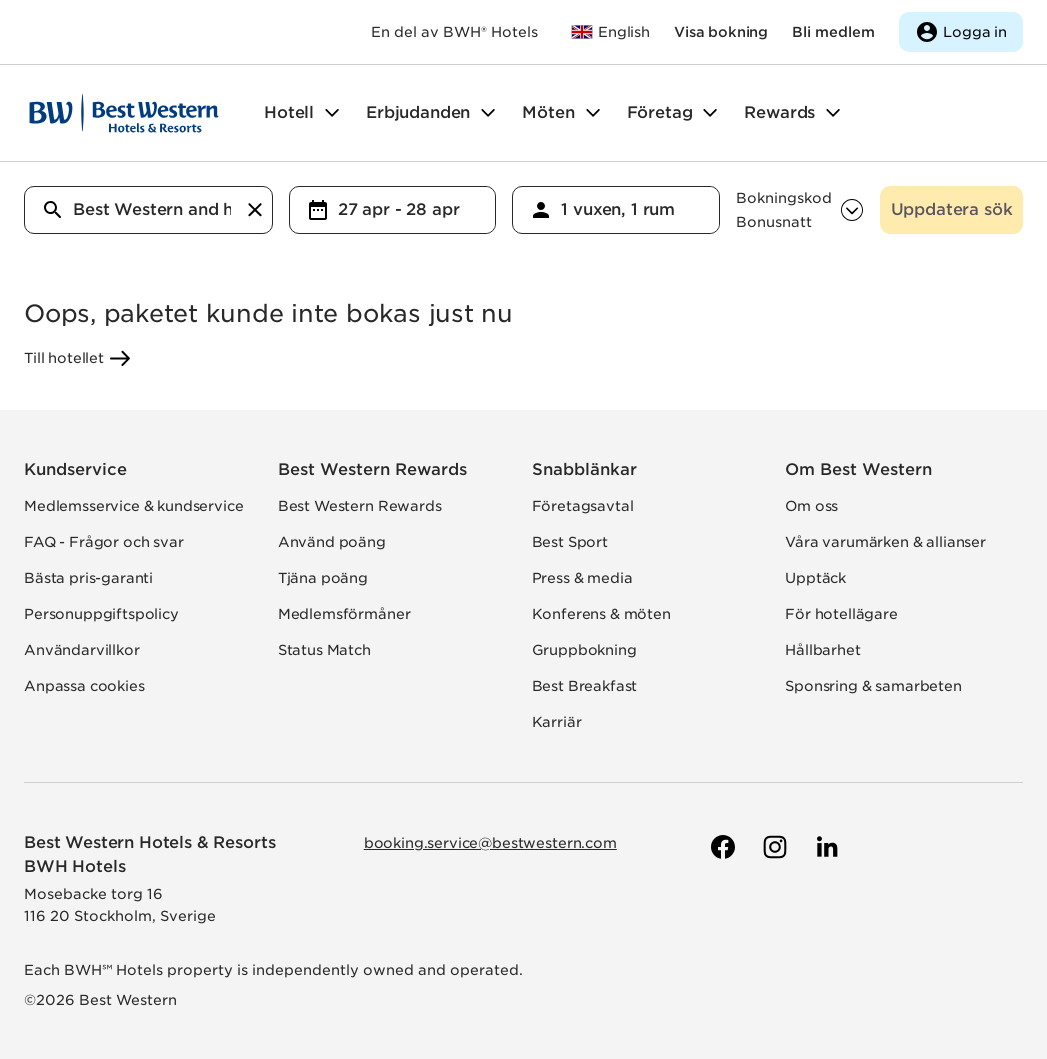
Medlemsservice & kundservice (134, 506)
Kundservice (75, 469)
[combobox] (148, 210)
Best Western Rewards (372, 469)
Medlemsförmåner (344, 614)
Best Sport (570, 542)
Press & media (582, 578)
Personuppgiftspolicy (101, 614)
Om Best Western (858, 469)
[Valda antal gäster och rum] (640, 210)
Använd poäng (332, 542)
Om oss (811, 506)
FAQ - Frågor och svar (104, 542)
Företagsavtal (583, 506)
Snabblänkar (584, 469)
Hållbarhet (822, 650)
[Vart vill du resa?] (152, 210)
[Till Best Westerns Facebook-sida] (721, 847)
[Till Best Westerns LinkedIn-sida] (825, 847)
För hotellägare (841, 614)
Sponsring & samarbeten (873, 686)
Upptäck (815, 578)
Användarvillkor (82, 650)
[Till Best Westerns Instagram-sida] (773, 847)
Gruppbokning (584, 650)
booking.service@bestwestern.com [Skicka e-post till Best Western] (490, 843)
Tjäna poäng (323, 578)
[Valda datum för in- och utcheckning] (417, 210)
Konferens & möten (601, 614)
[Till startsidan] (124, 113)
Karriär (557, 722)
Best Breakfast (585, 686)
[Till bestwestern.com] (610, 32)
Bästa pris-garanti (88, 578)
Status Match (324, 650)
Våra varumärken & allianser (885, 542)
